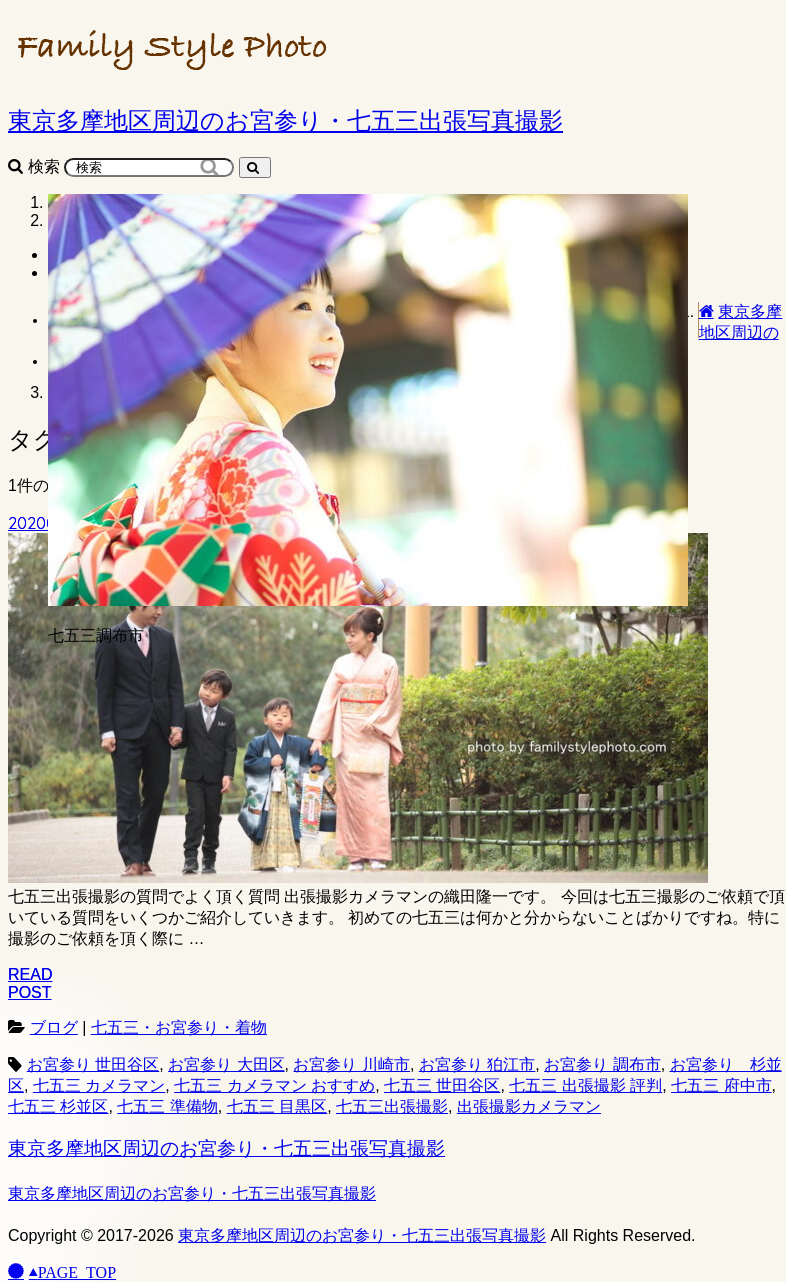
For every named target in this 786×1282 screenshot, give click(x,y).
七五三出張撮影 (392, 1106)
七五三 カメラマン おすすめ (274, 1085)
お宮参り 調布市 (602, 1064)
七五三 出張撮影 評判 (585, 1085)
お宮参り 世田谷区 (93, 1064)
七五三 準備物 (167, 1106)
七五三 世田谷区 (442, 1085)
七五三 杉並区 (58, 1106)
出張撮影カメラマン (529, 1106)
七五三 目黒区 (277, 1106)
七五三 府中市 (721, 1085)
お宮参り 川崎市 (351, 1064)
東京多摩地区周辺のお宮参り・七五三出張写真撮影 (226, 1148)
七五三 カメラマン (99, 1085)
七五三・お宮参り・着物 (179, 1027)
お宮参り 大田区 (226, 1064)
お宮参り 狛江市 (477, 1064)
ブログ (54, 1027)
